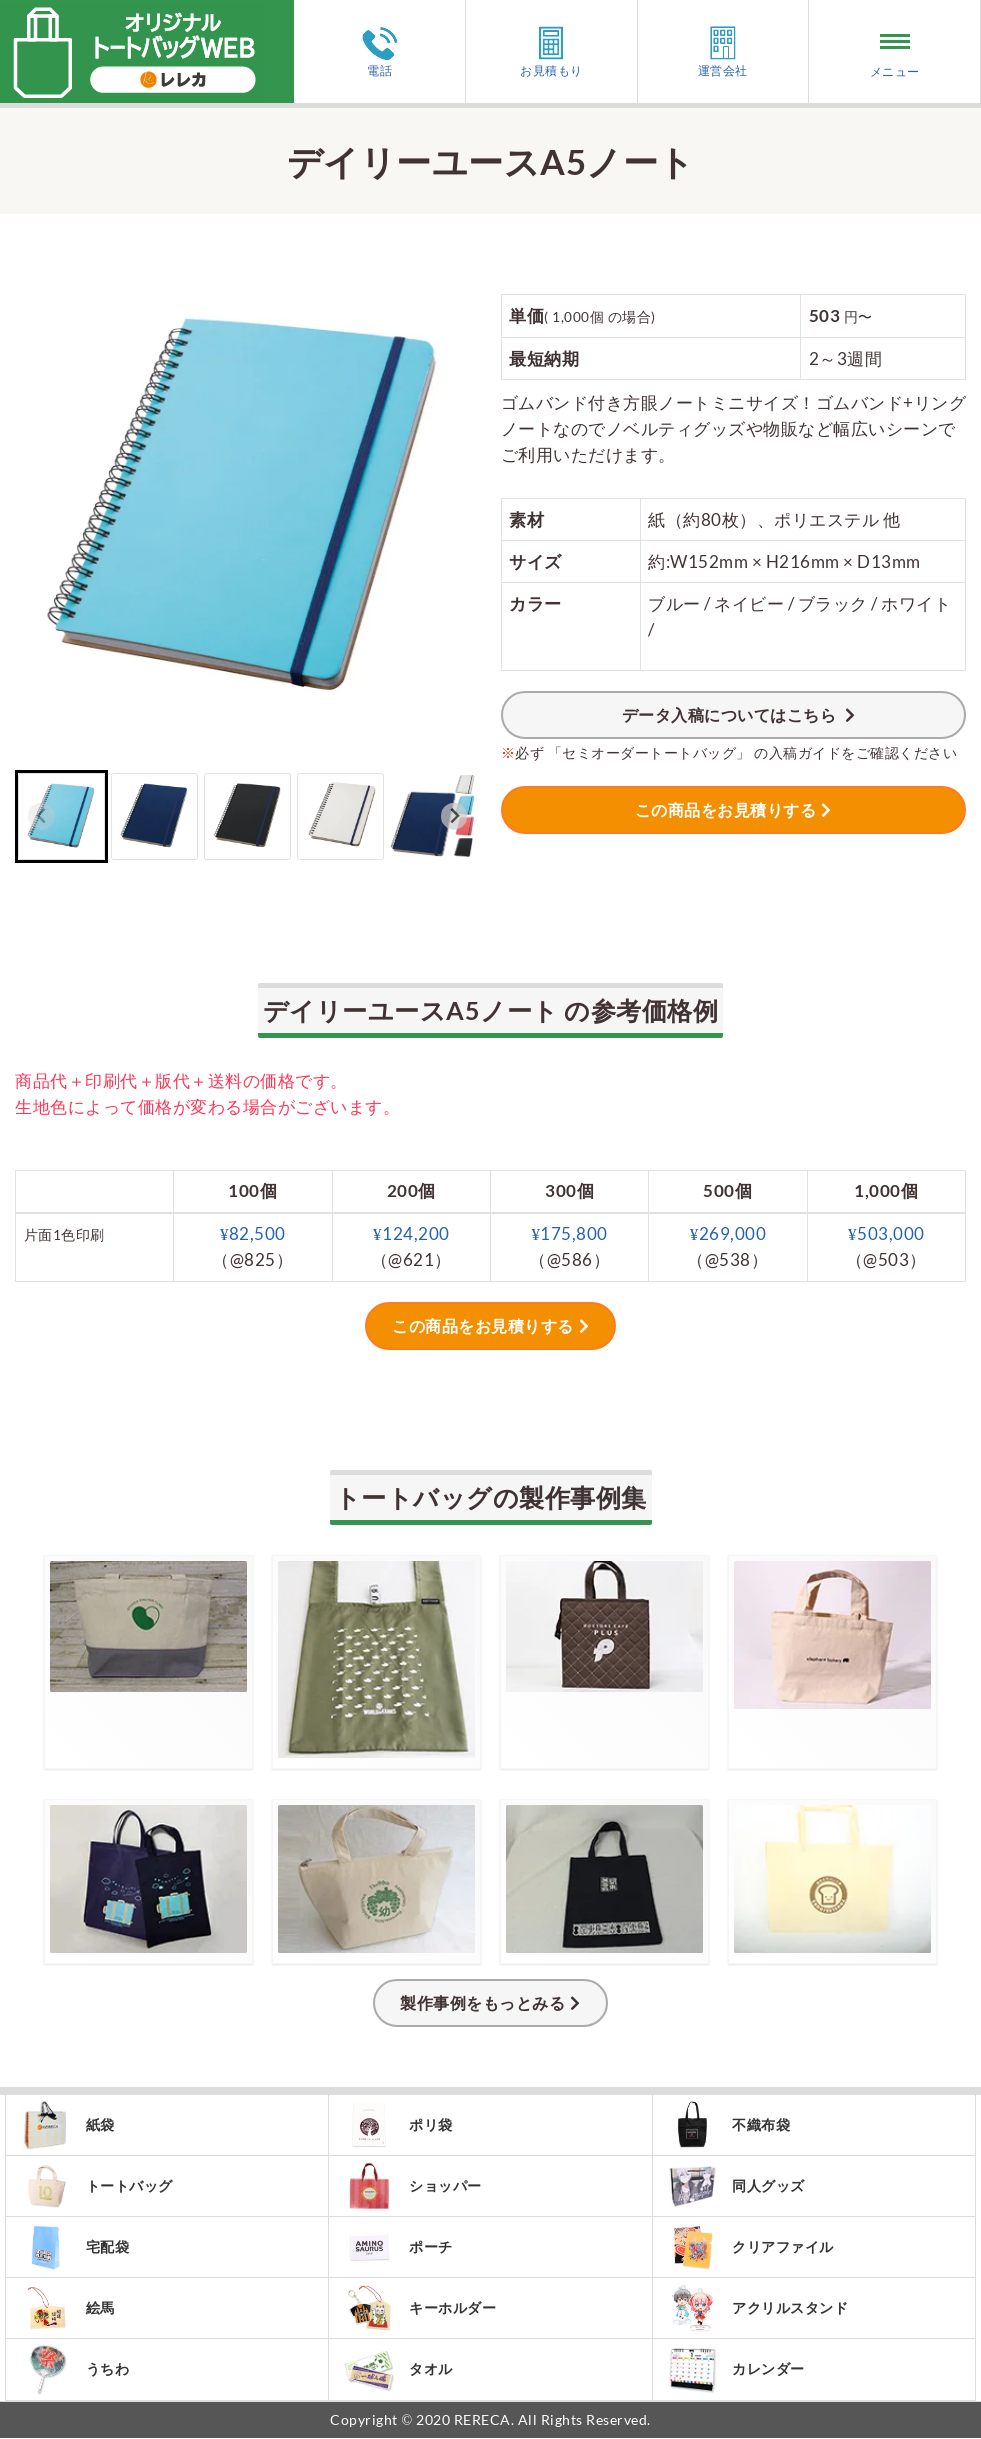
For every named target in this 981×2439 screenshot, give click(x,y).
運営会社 (723, 51)
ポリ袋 (398, 2125)
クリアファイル (751, 2247)
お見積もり (551, 51)
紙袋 (68, 2125)
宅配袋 (75, 2247)
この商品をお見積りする (726, 809)
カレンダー (737, 2370)
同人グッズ (737, 2186)
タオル (398, 2370)
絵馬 (68, 2309)
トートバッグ (97, 2186)
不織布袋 (729, 2125)
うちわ (75, 2370)
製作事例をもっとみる (482, 2002)
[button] (61, 816)
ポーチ (398, 2247)
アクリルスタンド (758, 2309)
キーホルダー (420, 2309)
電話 (380, 52)
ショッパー (413, 2186)
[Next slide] (454, 816)
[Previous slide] (41, 816)
